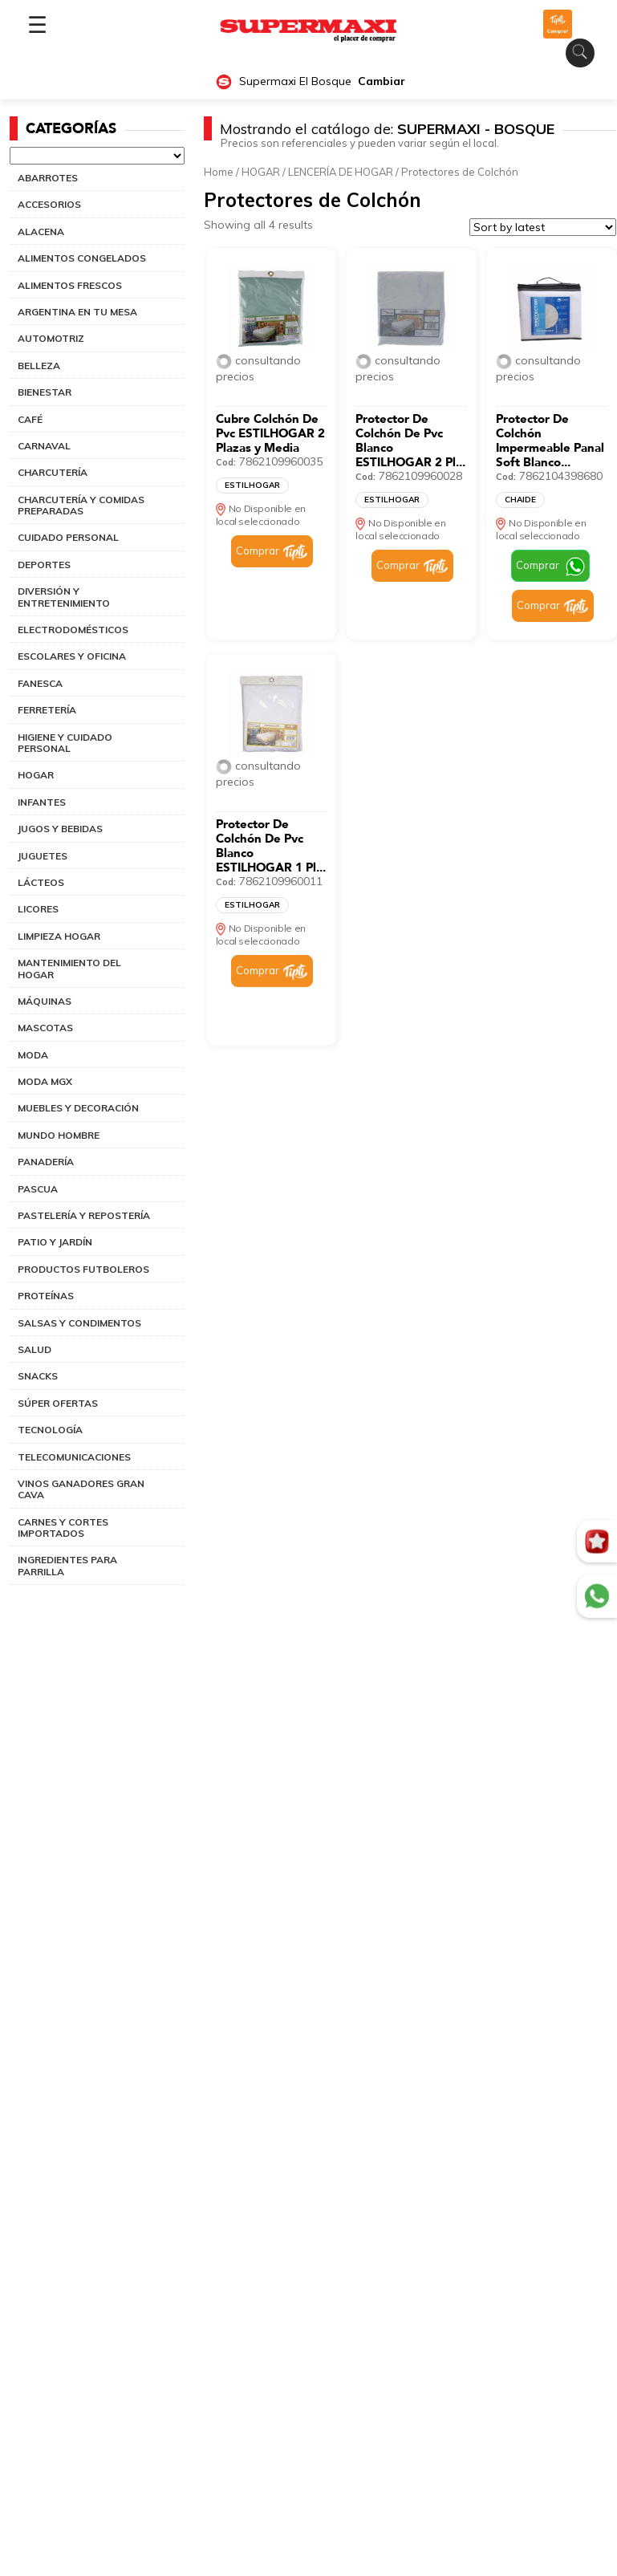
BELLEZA (39, 366)
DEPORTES (44, 565)
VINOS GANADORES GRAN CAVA (81, 1489)
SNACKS (38, 1376)
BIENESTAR (44, 392)
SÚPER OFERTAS (58, 1403)
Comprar (257, 550)
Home (218, 171)
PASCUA (38, 1189)
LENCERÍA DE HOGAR (340, 171)
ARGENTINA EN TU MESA (77, 312)
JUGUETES (42, 856)
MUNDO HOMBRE (58, 1135)
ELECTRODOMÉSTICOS (73, 630)
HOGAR (36, 775)
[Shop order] (542, 227)
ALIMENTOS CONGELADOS (82, 258)
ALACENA (41, 232)
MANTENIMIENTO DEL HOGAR (69, 968)
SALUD (34, 1349)
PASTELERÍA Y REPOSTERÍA (84, 1215)
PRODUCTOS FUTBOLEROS (83, 1269)
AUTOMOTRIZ (51, 338)
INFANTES (42, 802)
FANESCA (40, 683)
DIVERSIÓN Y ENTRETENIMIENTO (64, 596)
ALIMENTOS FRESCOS (70, 285)
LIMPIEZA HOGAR (59, 936)
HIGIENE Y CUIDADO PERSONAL (65, 742)
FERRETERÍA (47, 710)
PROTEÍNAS (46, 1296)
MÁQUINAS (44, 1001)
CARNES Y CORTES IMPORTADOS (63, 1527)
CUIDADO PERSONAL (68, 537)
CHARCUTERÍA (52, 472)
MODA (33, 1055)
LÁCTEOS (41, 882)
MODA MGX (45, 1081)
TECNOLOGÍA (50, 1430)
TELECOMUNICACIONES (74, 1457)
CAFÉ (30, 419)
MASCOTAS (45, 1028)
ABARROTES (48, 178)
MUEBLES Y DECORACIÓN (78, 1108)
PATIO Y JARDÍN (55, 1242)
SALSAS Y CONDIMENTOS (79, 1323)
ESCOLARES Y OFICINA (72, 656)
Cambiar (381, 81)
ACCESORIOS (49, 204)
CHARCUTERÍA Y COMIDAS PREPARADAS (81, 505)
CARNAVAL (44, 446)
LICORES (38, 909)
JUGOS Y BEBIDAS (60, 829)
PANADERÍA (46, 1162)
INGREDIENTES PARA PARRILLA (67, 1565)
